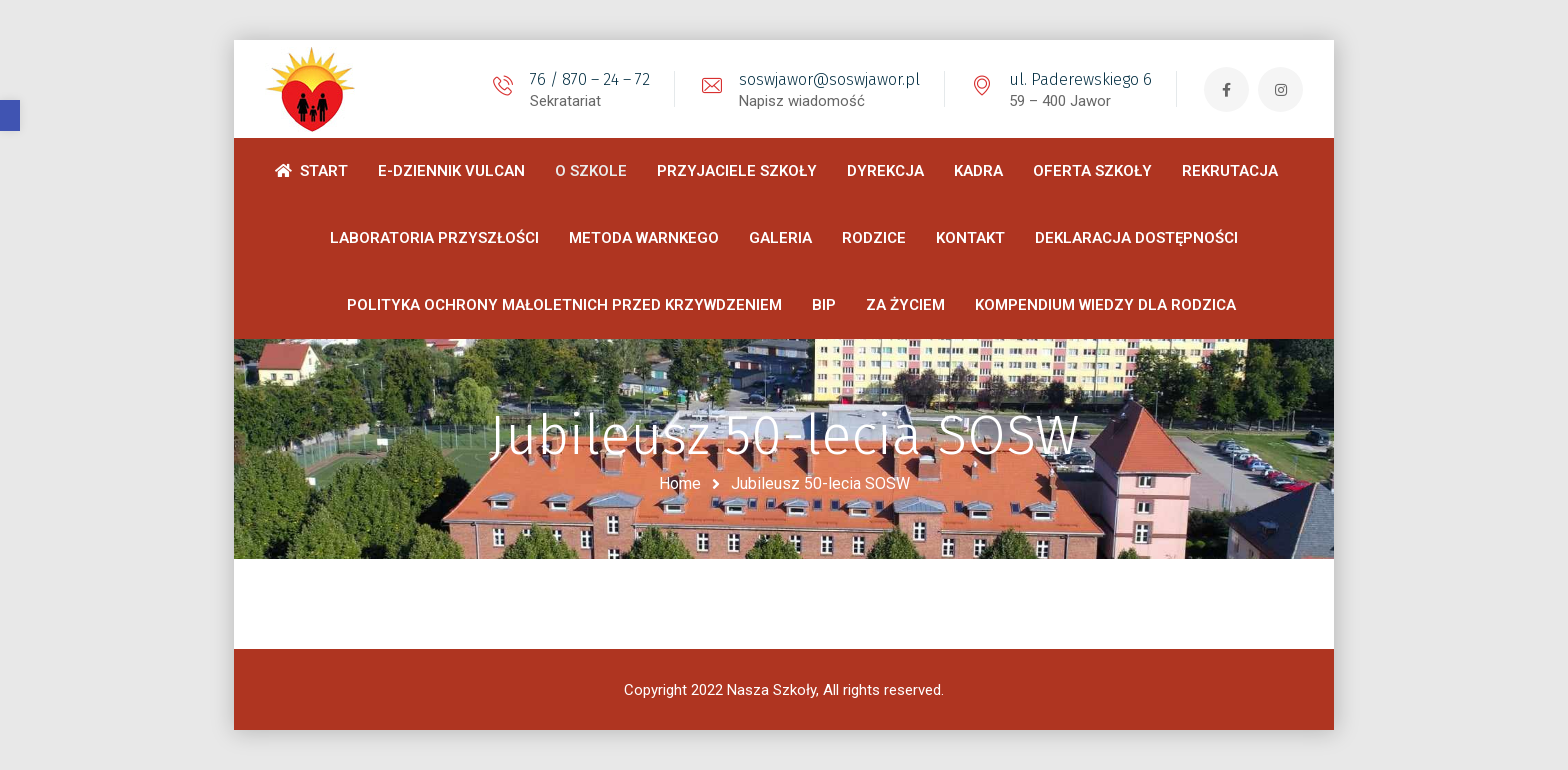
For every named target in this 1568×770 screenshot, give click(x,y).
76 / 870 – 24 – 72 (590, 79)
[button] (10, 115)
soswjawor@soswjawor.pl (829, 79)
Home (680, 483)
